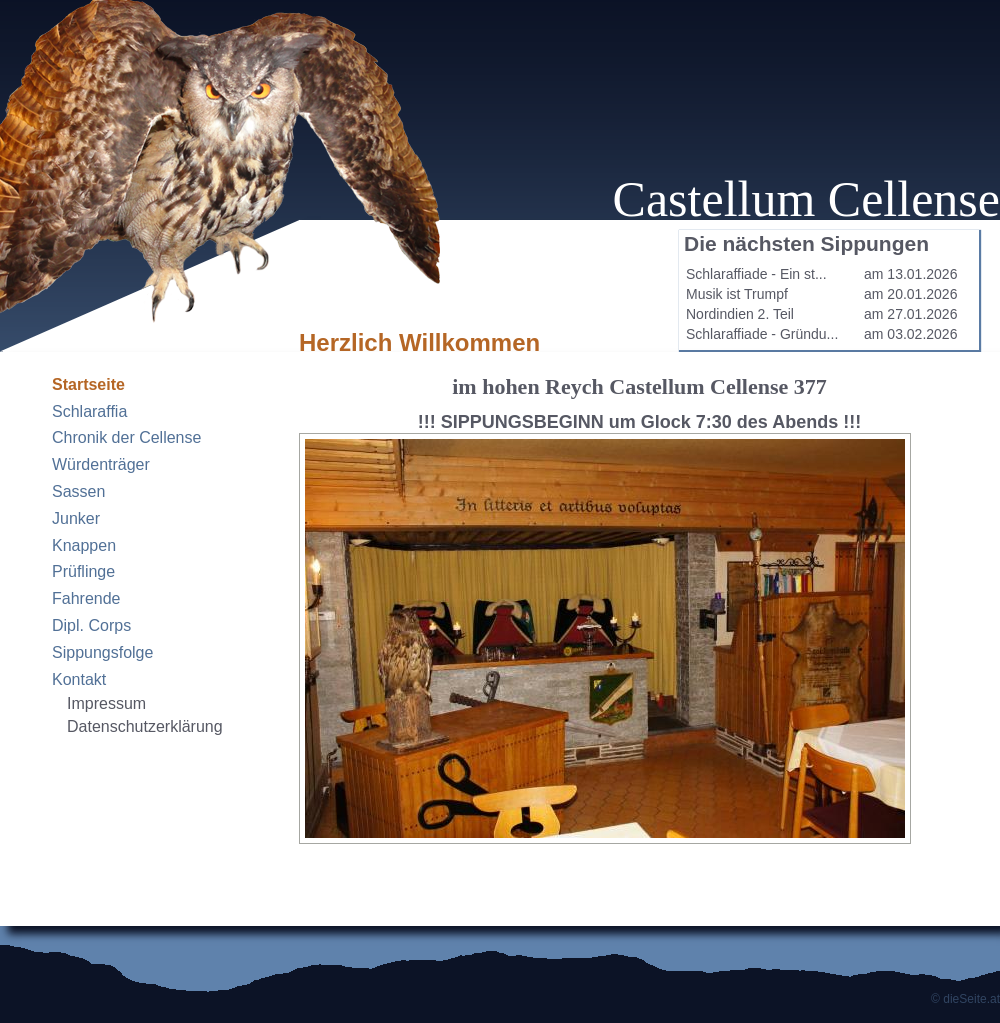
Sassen (78, 491)
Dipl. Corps (91, 625)
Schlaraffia (89, 411)
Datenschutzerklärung (145, 726)
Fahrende (86, 598)
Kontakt (79, 679)
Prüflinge (83, 571)
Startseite (88, 384)
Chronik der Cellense (126, 437)
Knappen (84, 545)
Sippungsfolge (102, 652)
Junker (76, 518)
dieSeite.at (971, 999)
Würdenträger (101, 464)
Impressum (106, 703)
